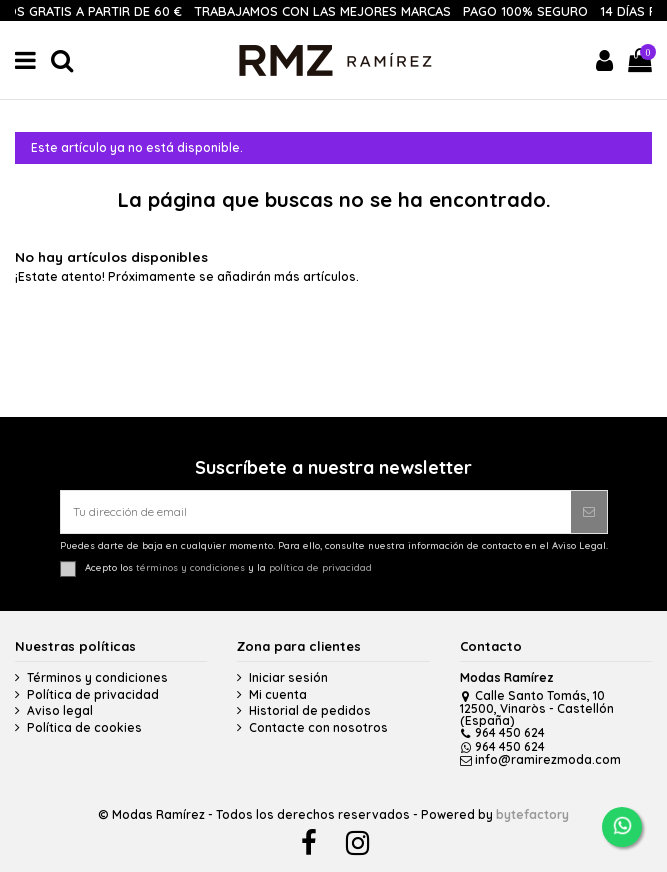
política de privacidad (320, 568)
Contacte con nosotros (318, 728)
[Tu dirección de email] (316, 512)
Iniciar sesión (288, 678)
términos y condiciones (190, 568)
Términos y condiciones (97, 678)
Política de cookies (84, 728)
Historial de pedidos (310, 711)
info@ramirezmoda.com (541, 759)
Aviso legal (60, 711)
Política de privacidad (93, 695)
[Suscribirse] (589, 512)
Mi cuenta (278, 695)
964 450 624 (503, 732)
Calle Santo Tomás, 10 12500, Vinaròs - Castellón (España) (537, 708)
